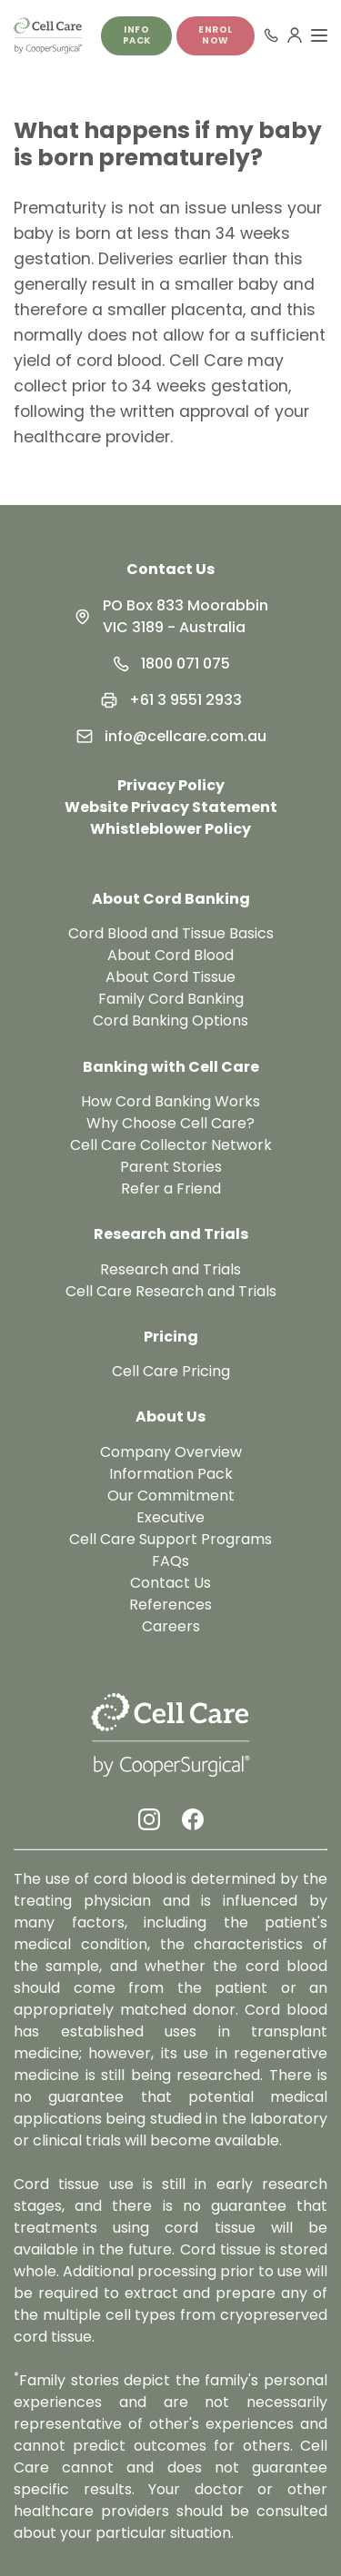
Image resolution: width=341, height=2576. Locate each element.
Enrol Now (215, 35)
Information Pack (171, 1473)
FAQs (170, 1561)
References (170, 1604)
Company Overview (171, 1452)
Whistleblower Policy (170, 828)
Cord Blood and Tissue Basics (171, 933)
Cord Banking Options (170, 1020)
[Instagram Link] (149, 1819)
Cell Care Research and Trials (170, 1291)
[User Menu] (294, 35)
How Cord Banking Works (170, 1101)
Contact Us (170, 569)
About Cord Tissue (170, 976)
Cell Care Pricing (171, 1371)
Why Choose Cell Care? (170, 1123)
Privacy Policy (171, 785)
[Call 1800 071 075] (271, 35)
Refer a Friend (171, 1188)
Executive (170, 1517)
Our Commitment (171, 1495)
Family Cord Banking (171, 998)
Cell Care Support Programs (170, 1539)
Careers (171, 1626)
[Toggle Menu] (319, 35)
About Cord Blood (170, 955)
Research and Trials (170, 1269)
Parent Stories (171, 1166)
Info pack (137, 35)
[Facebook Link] (193, 1819)
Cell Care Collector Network (171, 1144)
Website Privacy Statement (171, 807)
